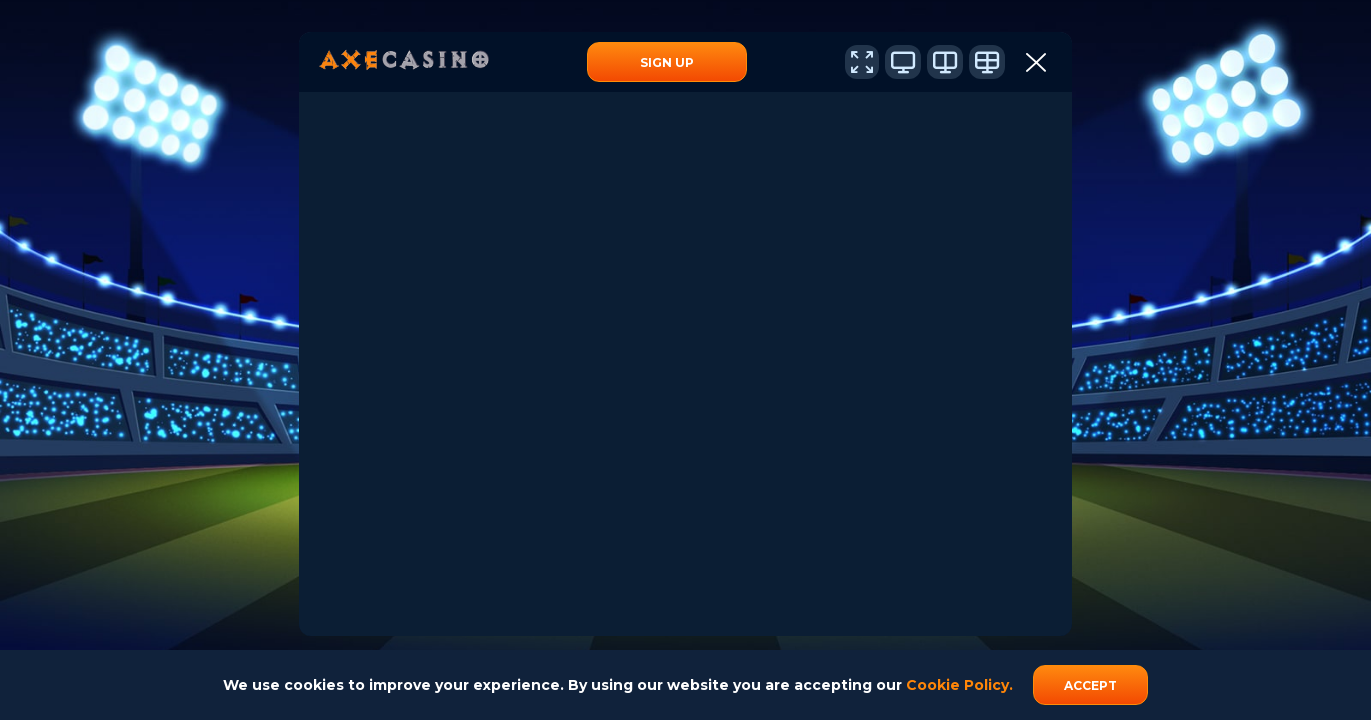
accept (1090, 685)
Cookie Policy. (959, 685)
